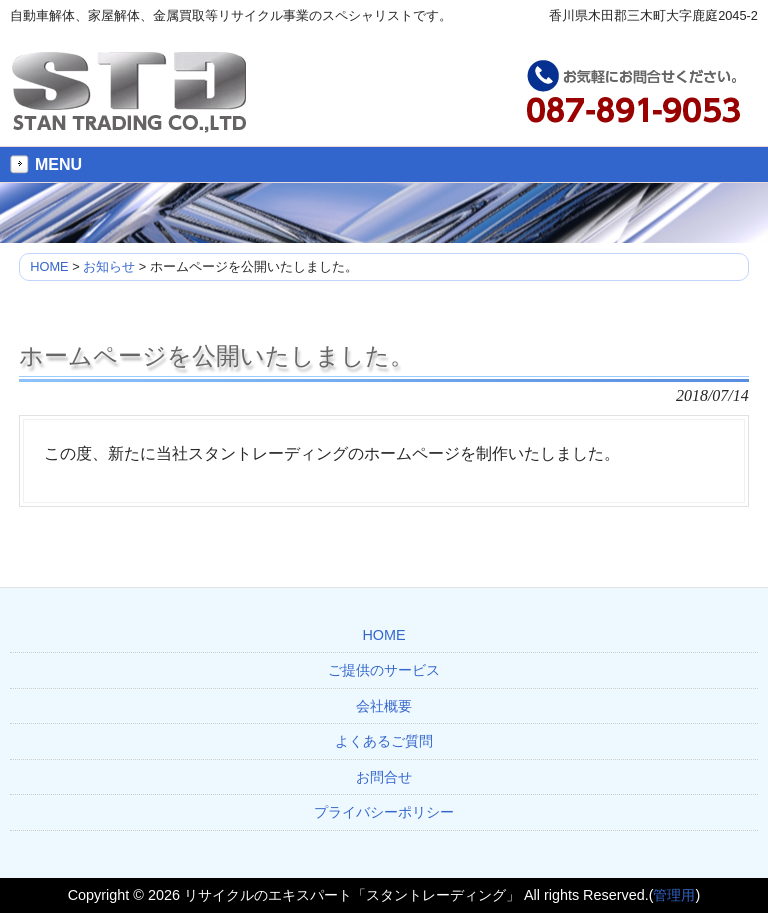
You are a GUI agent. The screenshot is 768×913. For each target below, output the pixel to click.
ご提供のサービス (384, 670)
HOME (383, 635)
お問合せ (384, 777)
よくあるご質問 (384, 741)
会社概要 (384, 706)
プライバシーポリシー (384, 812)
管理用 (674, 895)
